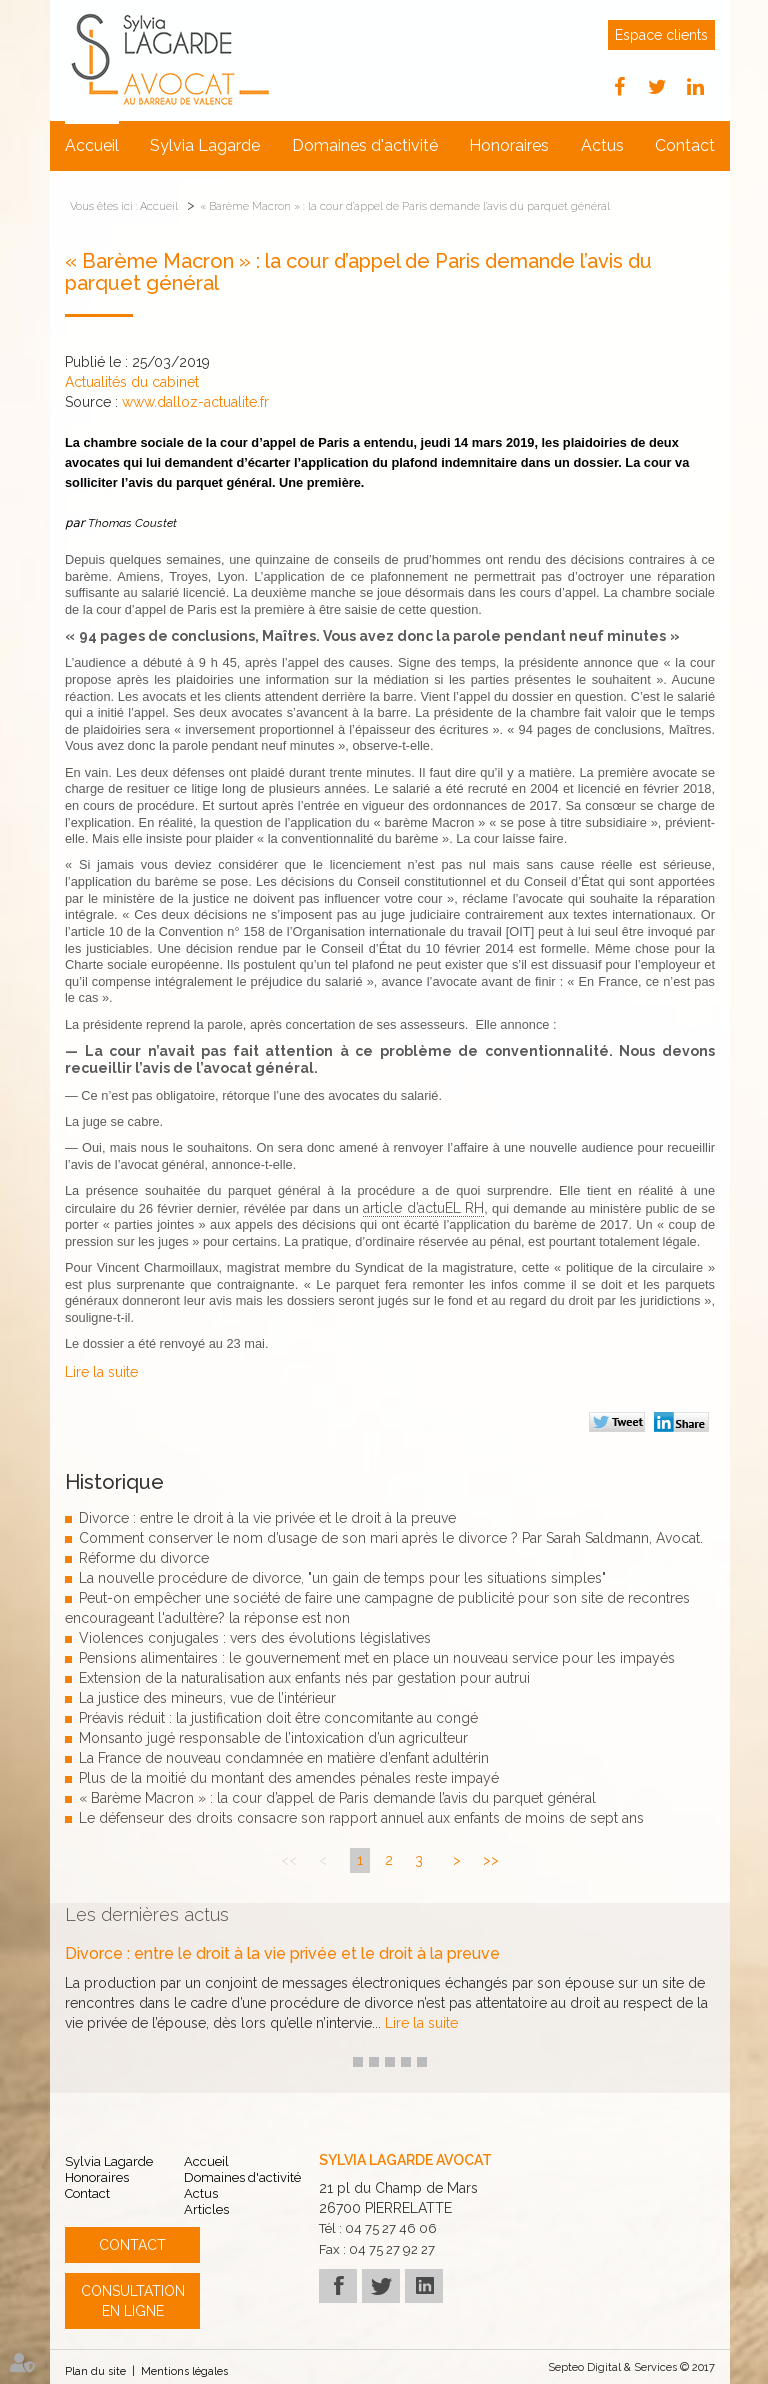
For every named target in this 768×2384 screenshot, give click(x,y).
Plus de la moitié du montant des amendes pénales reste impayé (289, 1778)
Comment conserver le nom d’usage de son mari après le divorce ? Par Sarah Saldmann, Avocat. (391, 1538)
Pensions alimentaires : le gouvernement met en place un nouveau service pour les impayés (377, 1658)
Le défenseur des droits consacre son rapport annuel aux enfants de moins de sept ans (361, 1818)
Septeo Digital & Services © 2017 (631, 2367)
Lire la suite (101, 1372)
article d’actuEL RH (423, 1208)
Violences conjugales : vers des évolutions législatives (255, 1638)
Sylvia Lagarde (205, 145)
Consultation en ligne (133, 2301)
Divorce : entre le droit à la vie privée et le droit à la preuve (267, 1518)
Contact (685, 145)
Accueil (92, 145)
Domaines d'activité (365, 145)
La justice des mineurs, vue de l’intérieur (207, 1698)
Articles (206, 2209)
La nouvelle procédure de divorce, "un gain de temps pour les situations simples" (342, 1578)
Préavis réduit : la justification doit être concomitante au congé (278, 1718)
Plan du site (95, 2371)
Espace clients (661, 35)
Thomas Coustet (132, 523)
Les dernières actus (147, 1914)
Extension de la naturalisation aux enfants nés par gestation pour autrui (304, 1678)
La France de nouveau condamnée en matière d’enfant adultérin (284, 1758)
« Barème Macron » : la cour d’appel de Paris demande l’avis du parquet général (405, 206)
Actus (602, 145)
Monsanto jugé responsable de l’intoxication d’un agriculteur (273, 1738)
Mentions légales (184, 2371)
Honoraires (509, 145)
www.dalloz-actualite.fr (195, 402)
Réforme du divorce (144, 1558)
